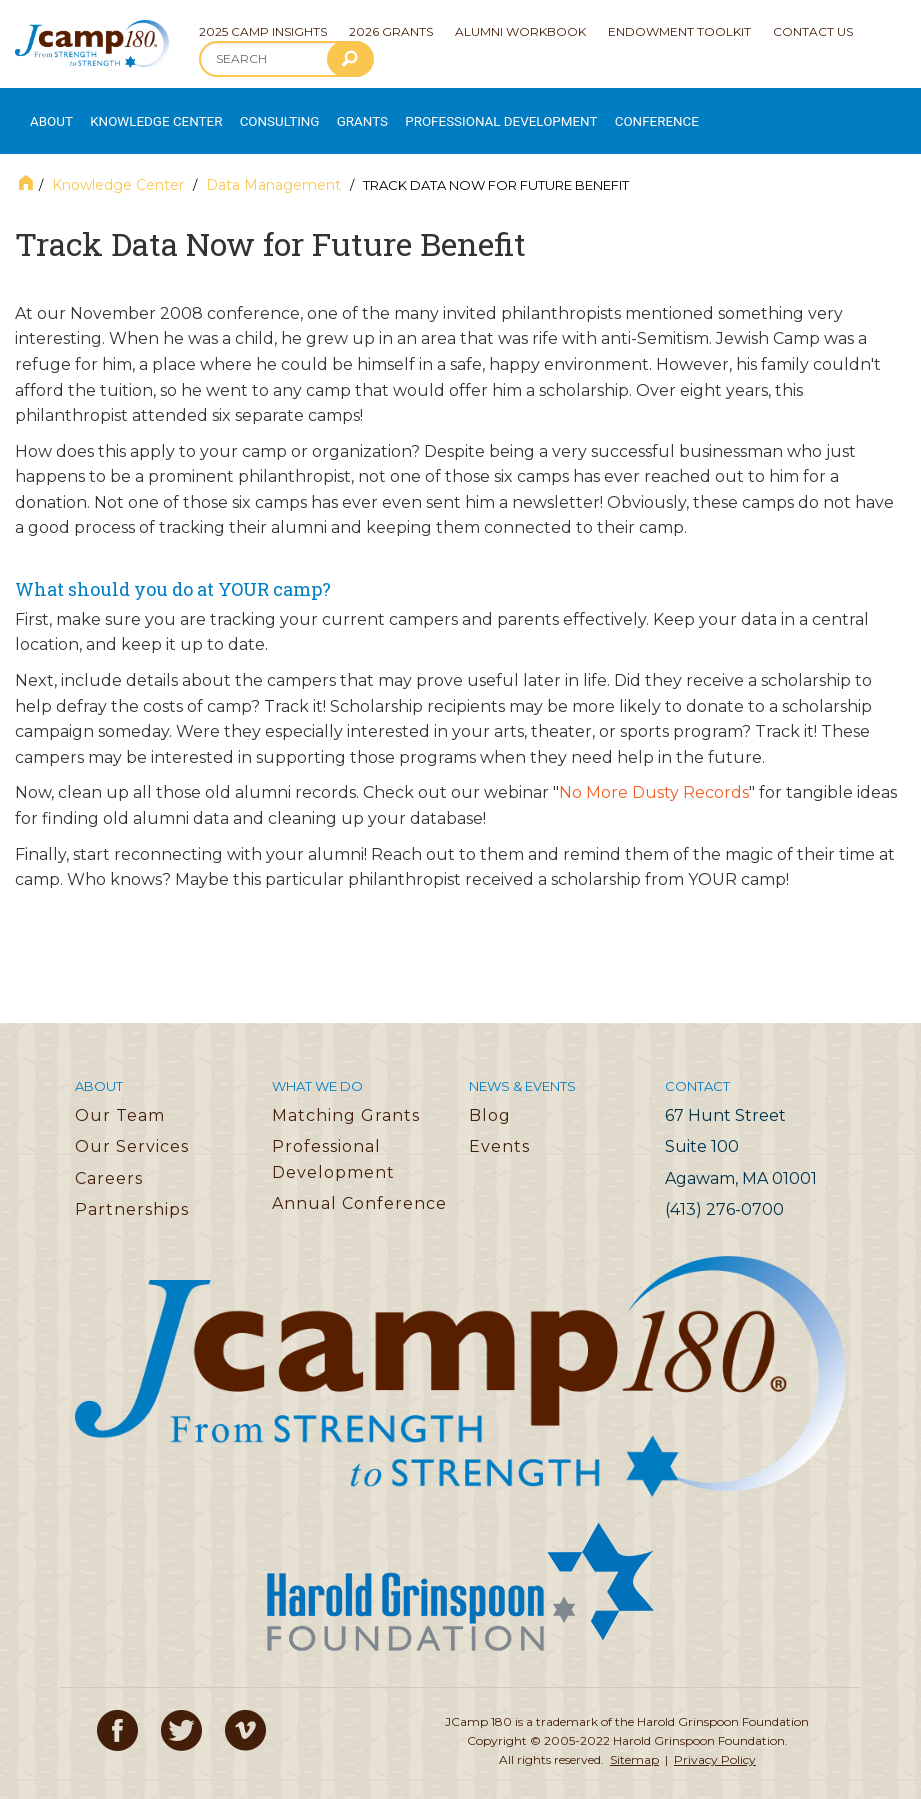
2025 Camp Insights (263, 31)
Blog (490, 1094)
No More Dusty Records (654, 772)
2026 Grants (391, 31)
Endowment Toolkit (679, 31)
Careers (109, 1157)
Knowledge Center (141, 110)
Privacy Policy (715, 1739)
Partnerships (132, 1189)
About (46, 110)
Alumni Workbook (520, 31)
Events (499, 1126)
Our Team (120, 1094)
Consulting (251, 110)
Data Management (273, 164)
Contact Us (813, 31)
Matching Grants (346, 1094)
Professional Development (451, 110)
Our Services (132, 1126)
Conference (583, 110)
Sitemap (634, 1739)
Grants (329, 110)
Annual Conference (359, 1183)
